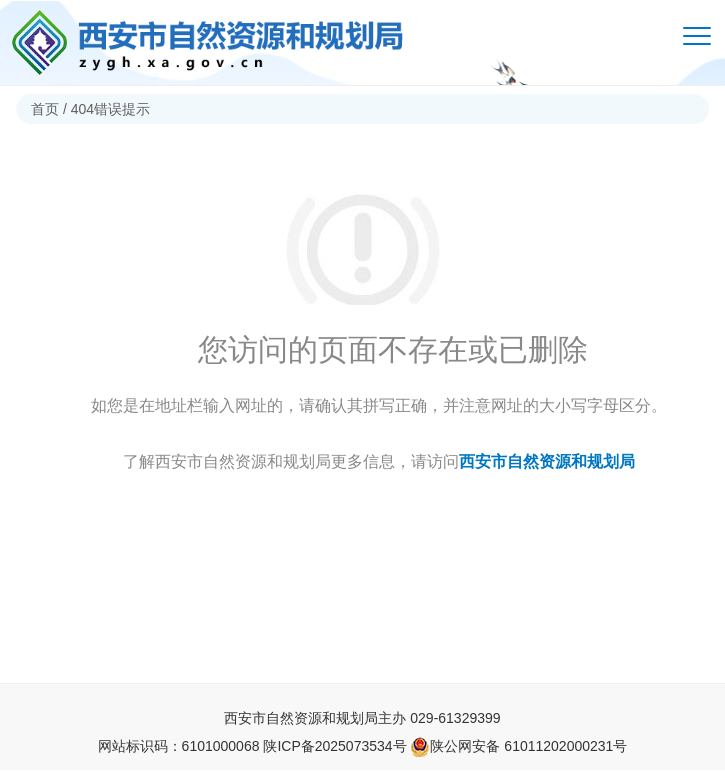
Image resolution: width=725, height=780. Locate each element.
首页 (45, 109)
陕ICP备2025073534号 (334, 746)
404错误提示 (110, 109)
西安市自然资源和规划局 (547, 461)
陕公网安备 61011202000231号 (518, 746)
